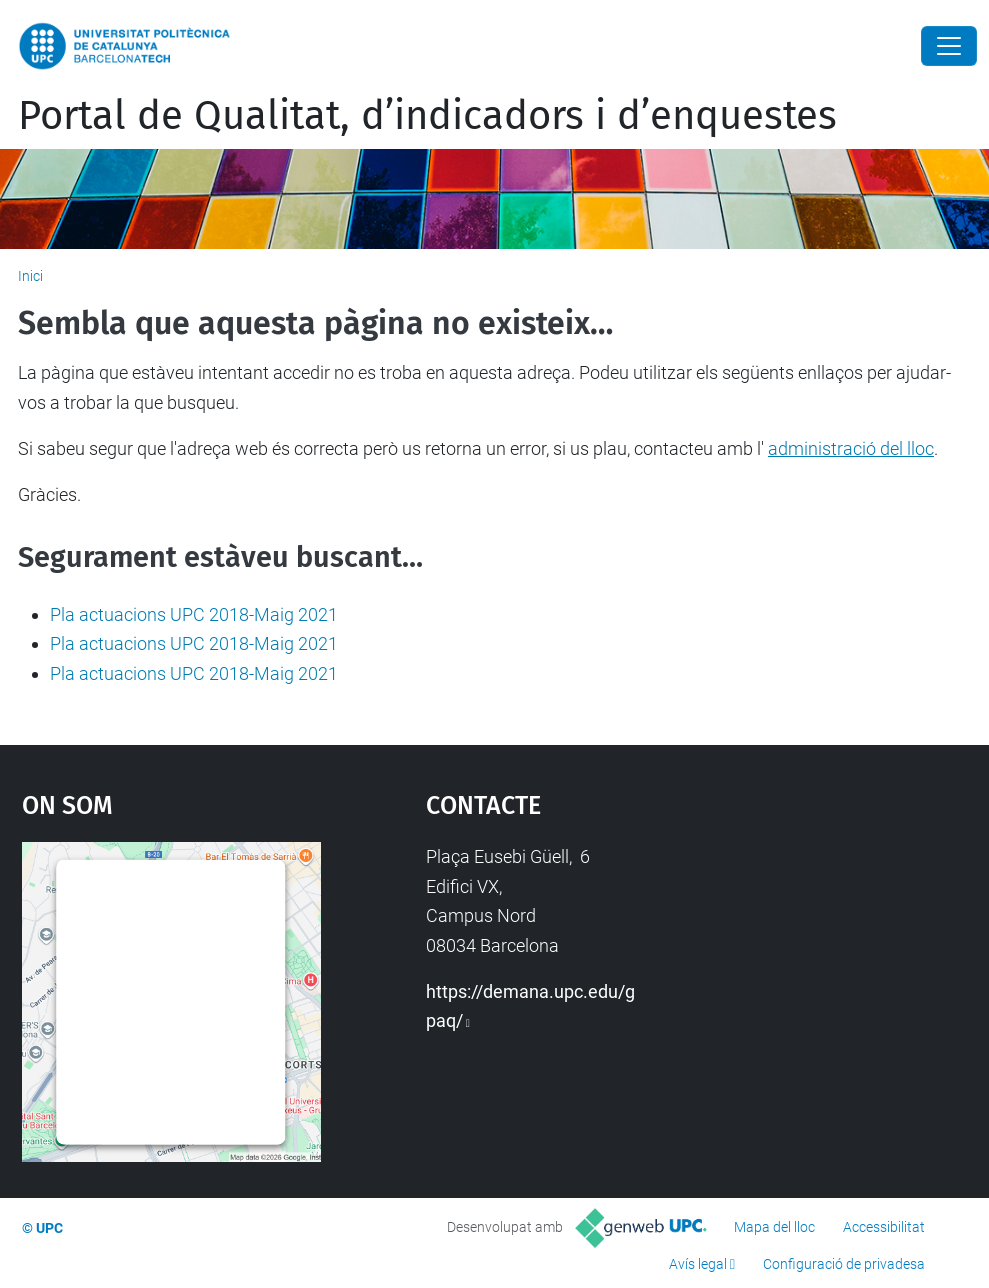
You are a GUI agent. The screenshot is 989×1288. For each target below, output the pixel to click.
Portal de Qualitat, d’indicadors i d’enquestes (427, 116)
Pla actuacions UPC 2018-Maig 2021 (194, 614)
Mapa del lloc (774, 1227)
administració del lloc (851, 448)
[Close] (949, 46)
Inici (30, 276)
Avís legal (698, 1264)
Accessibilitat (884, 1227)
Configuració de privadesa (844, 1264)
